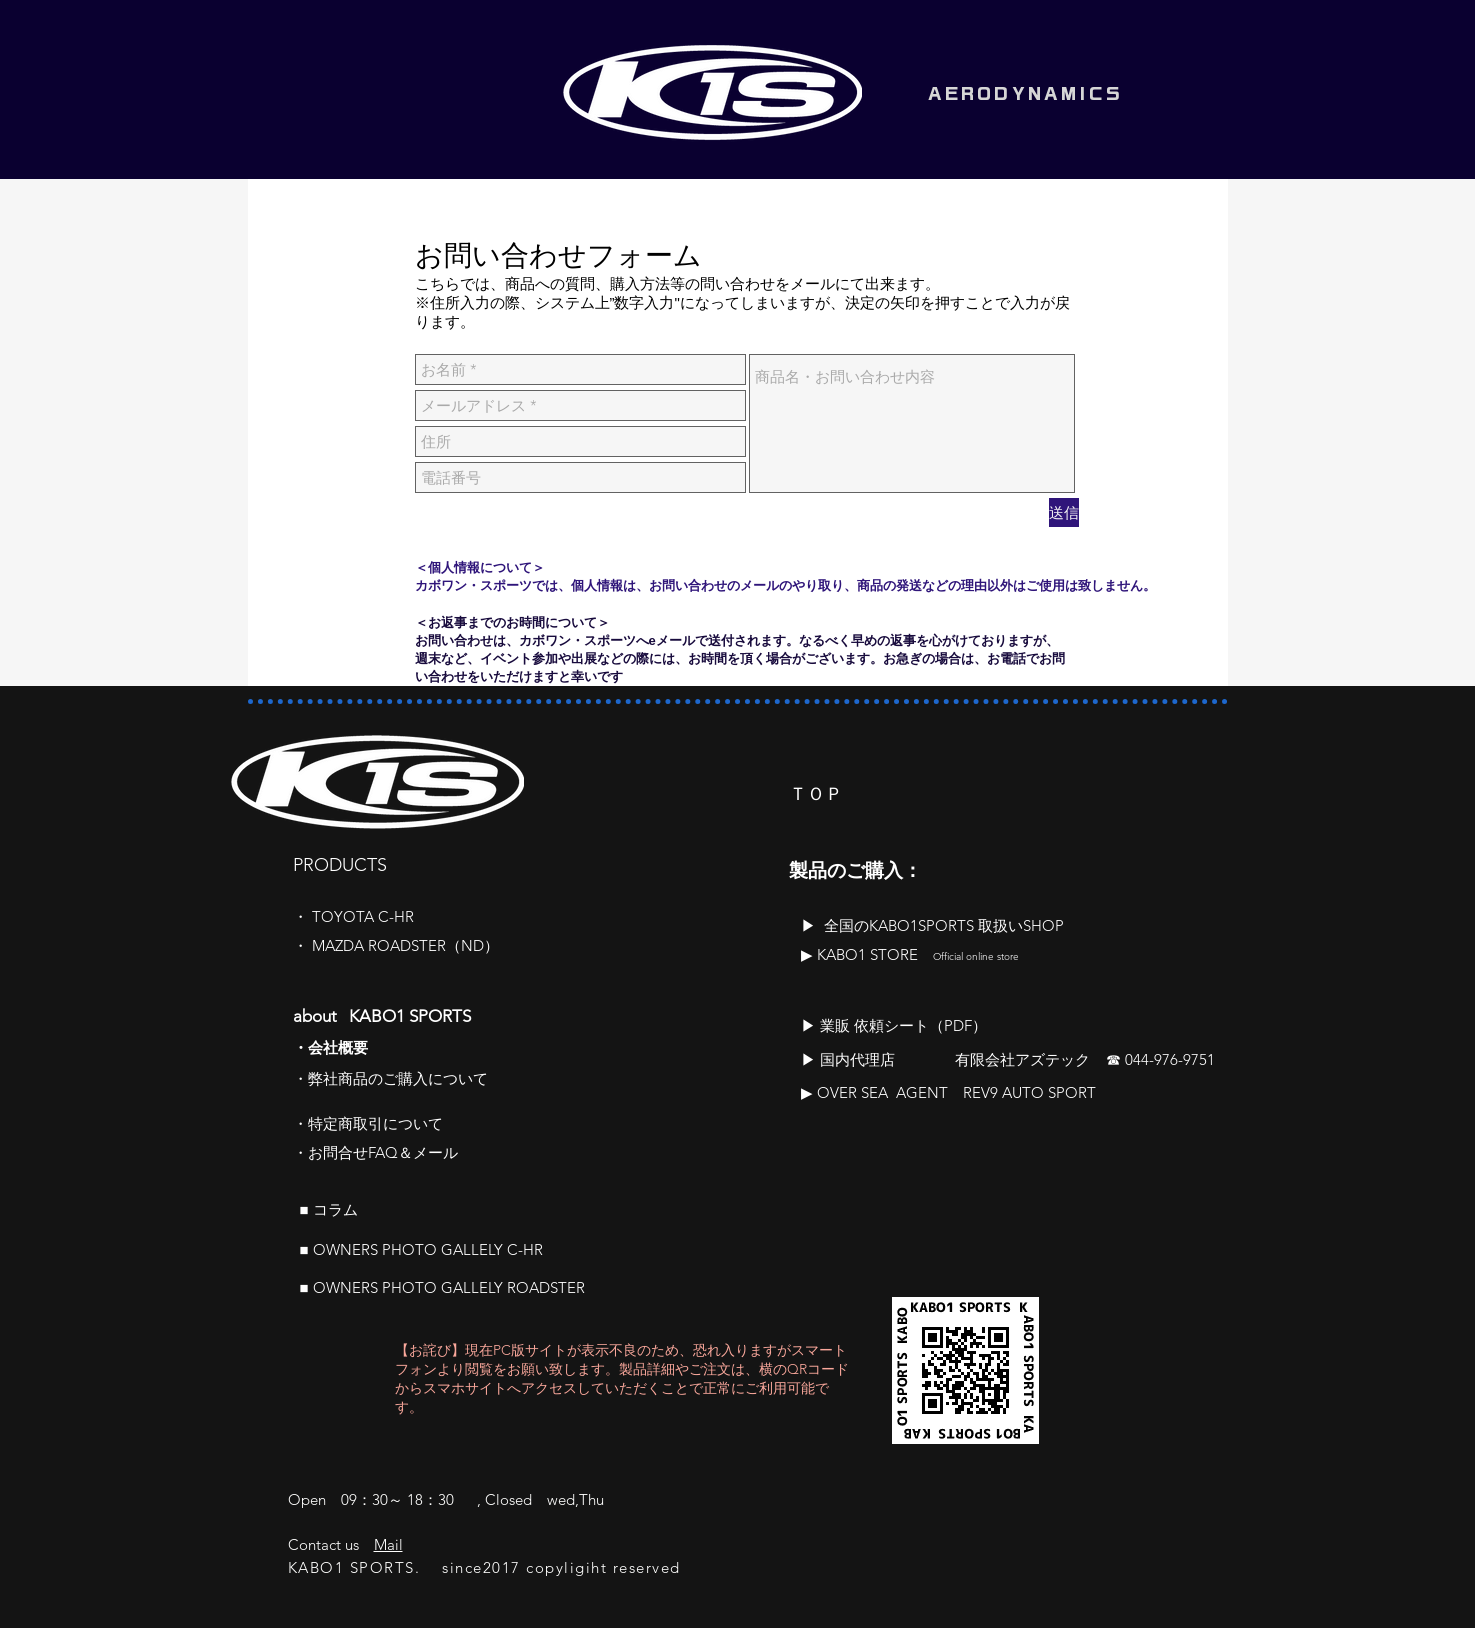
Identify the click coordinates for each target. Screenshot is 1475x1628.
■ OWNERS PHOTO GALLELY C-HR (421, 1249)
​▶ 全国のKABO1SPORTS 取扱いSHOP (932, 925)
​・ (302, 916)
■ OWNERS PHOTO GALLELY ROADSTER (442, 1287)
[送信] (1064, 512)
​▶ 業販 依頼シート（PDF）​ (894, 1025)
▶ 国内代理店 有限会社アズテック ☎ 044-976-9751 (1008, 1059)
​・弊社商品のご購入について (390, 1078)
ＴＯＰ (816, 794)
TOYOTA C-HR (363, 916)
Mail (388, 1544)
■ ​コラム (329, 1209)
